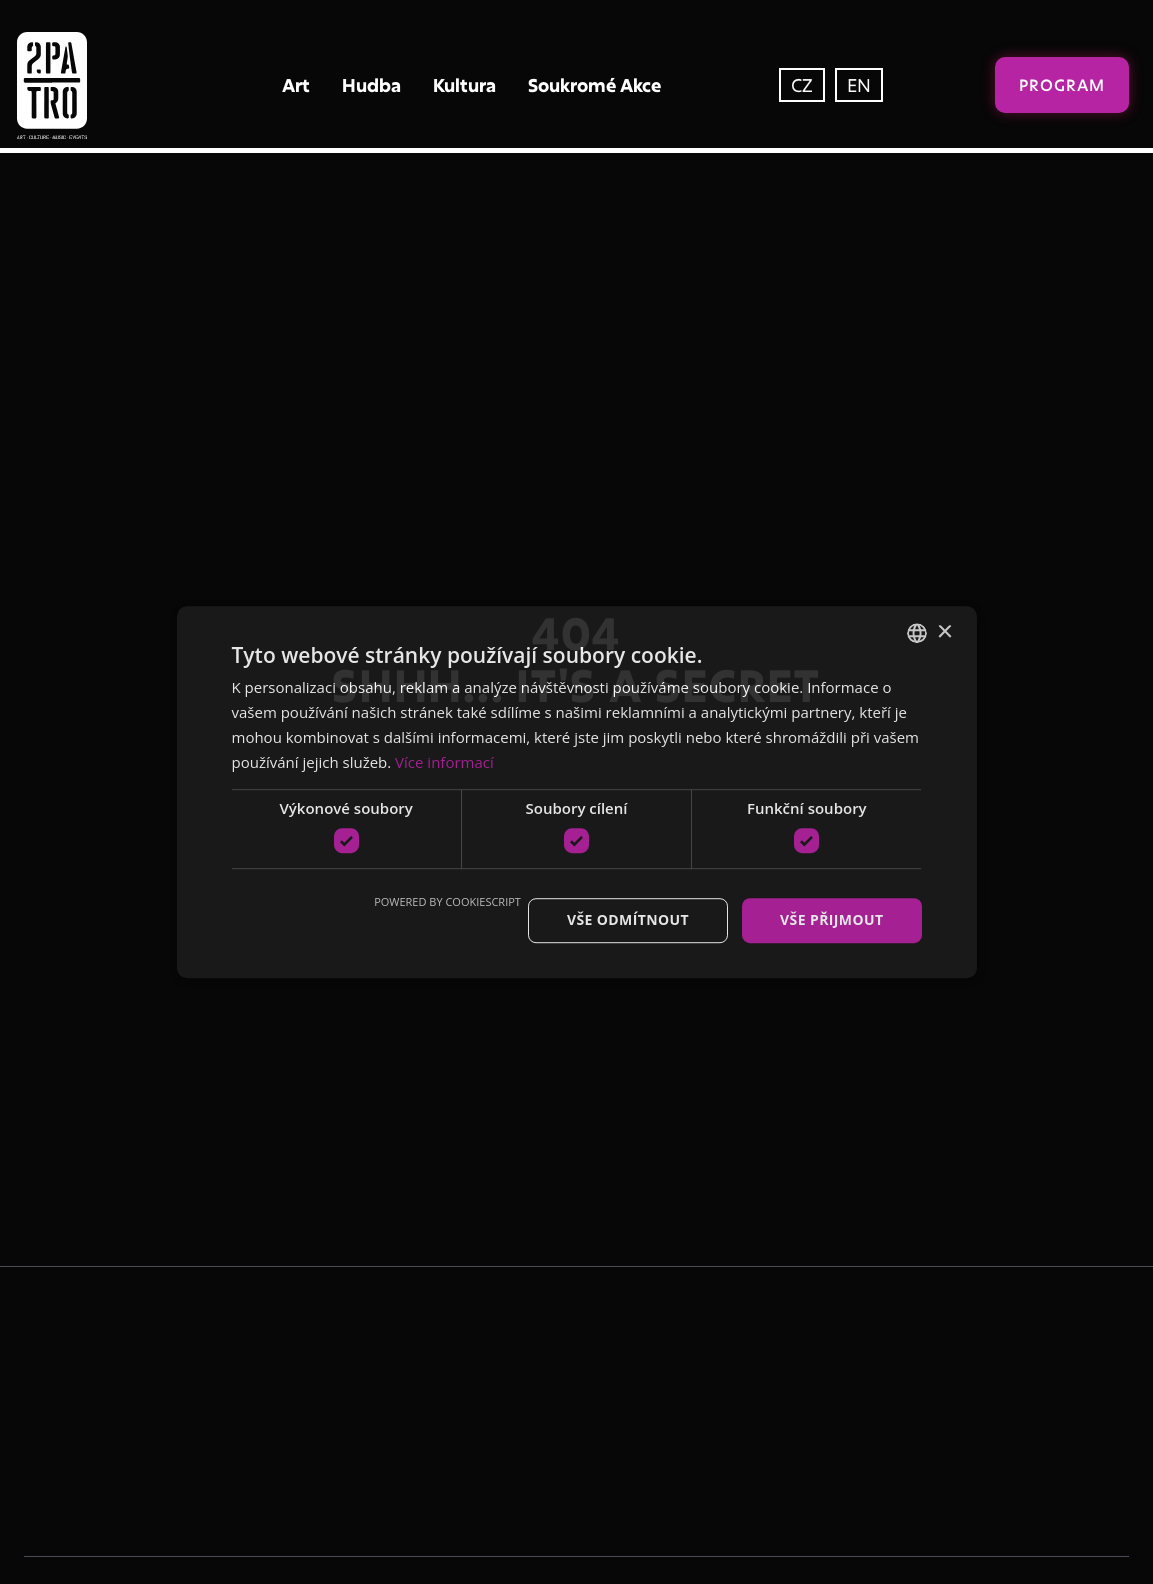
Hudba (371, 85)
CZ (802, 85)
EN (859, 85)
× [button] (944, 632)
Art (296, 85)
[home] (94, 85)
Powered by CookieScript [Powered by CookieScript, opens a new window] (447, 901)
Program (1062, 84)
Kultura (464, 85)
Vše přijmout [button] (831, 919)
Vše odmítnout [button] (628, 919)
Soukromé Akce (594, 85)
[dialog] (577, 792)
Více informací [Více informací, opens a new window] (444, 762)
